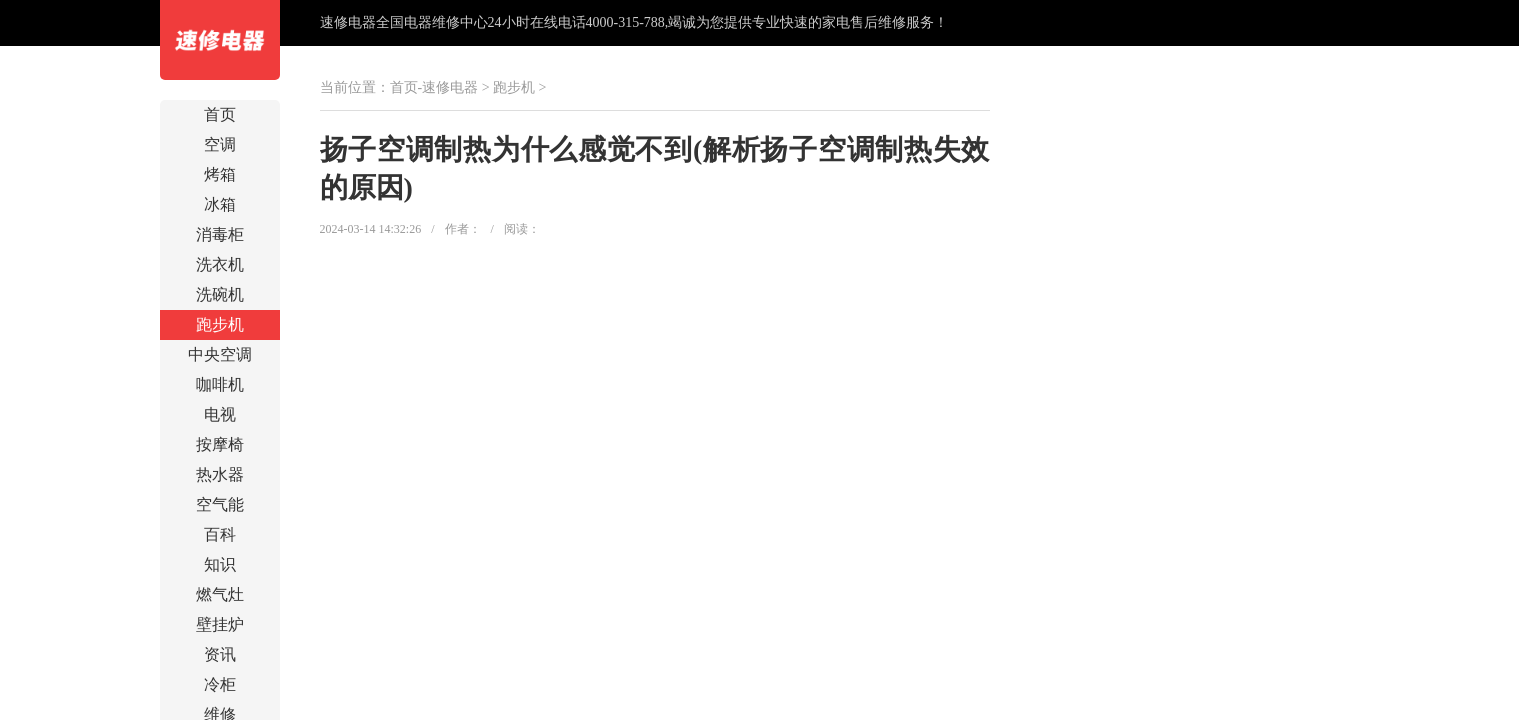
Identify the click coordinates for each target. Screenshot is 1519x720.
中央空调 (220, 354)
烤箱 (220, 174)
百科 (220, 534)
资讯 (220, 654)
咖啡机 (220, 384)
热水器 (220, 474)
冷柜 (220, 684)
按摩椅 (220, 444)
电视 (220, 414)
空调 (220, 144)
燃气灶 (220, 594)
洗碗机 (220, 294)
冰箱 (220, 204)
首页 (220, 114)
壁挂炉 (220, 624)
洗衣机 (220, 264)
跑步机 (220, 324)
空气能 (220, 504)
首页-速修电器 (434, 87)
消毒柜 (220, 234)
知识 (220, 564)
